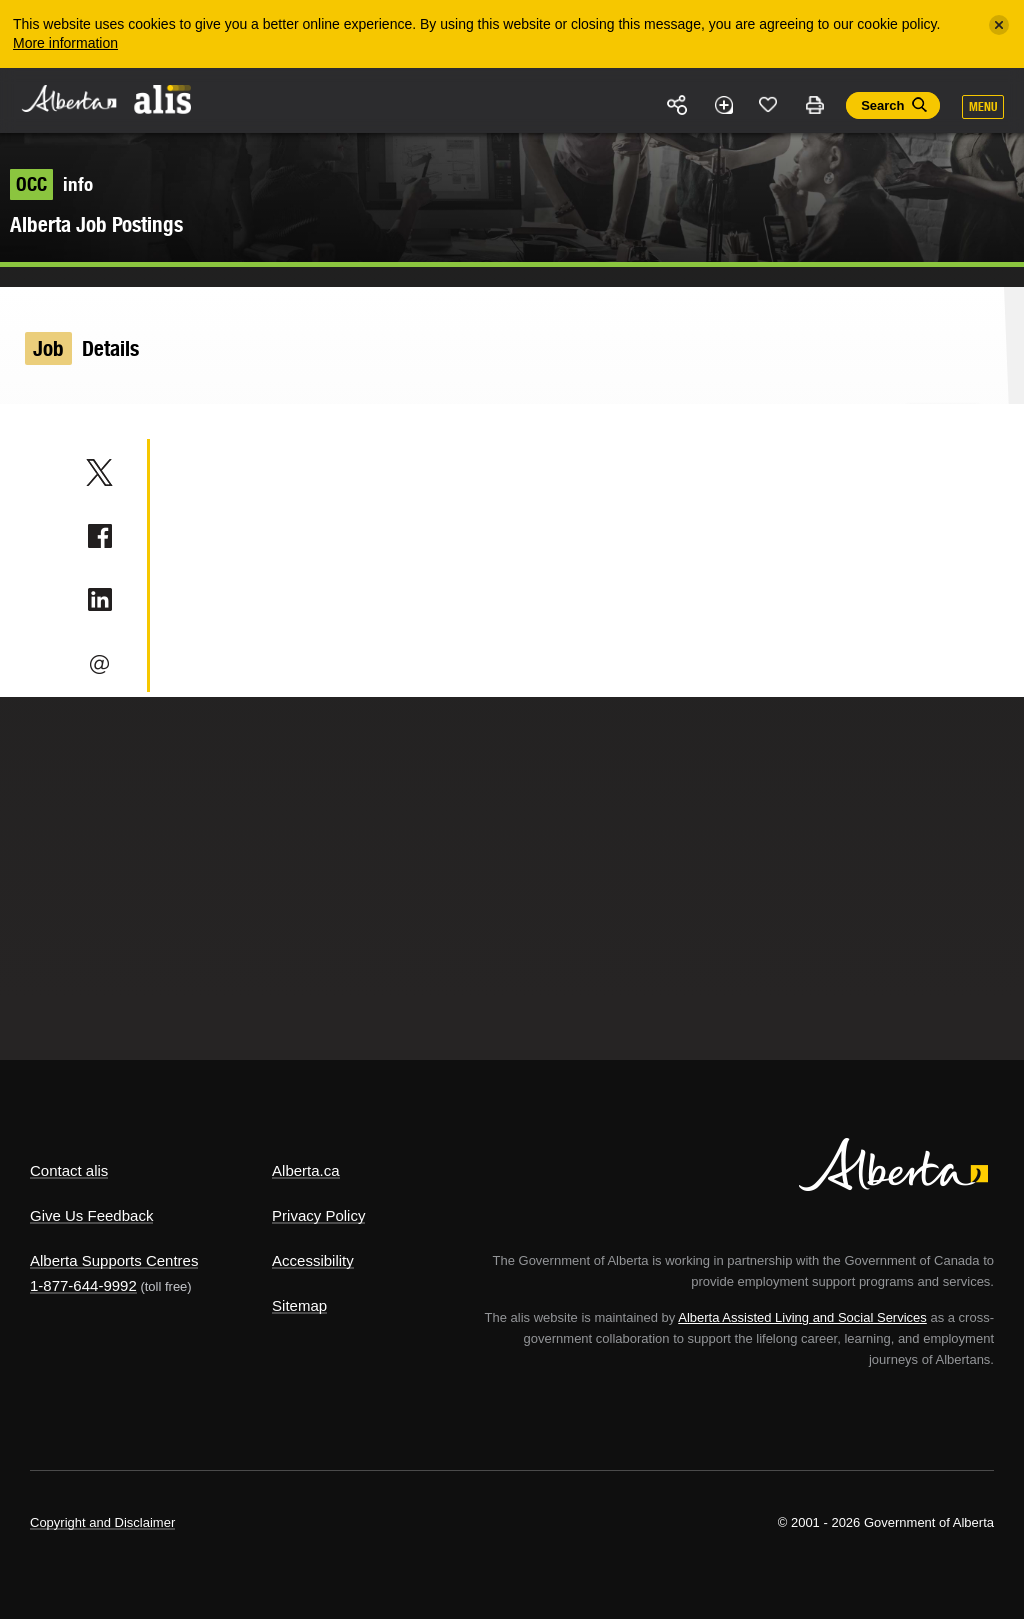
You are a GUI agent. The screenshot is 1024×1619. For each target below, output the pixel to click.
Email (99, 664)
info (51, 184)
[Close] (999, 25)
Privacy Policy (318, 1215)
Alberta (68, 98)
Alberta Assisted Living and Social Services (802, 1317)
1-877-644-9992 (83, 1285)
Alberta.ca (306, 1170)
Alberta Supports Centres (114, 1260)
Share (678, 105)
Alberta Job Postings (96, 224)
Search (882, 105)
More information (65, 43)
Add (723, 105)
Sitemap (299, 1305)
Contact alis (69, 1170)
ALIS (163, 99)
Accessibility (313, 1260)
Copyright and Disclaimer (102, 1522)
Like (769, 104)
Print (814, 105)
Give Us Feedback (91, 1215)
